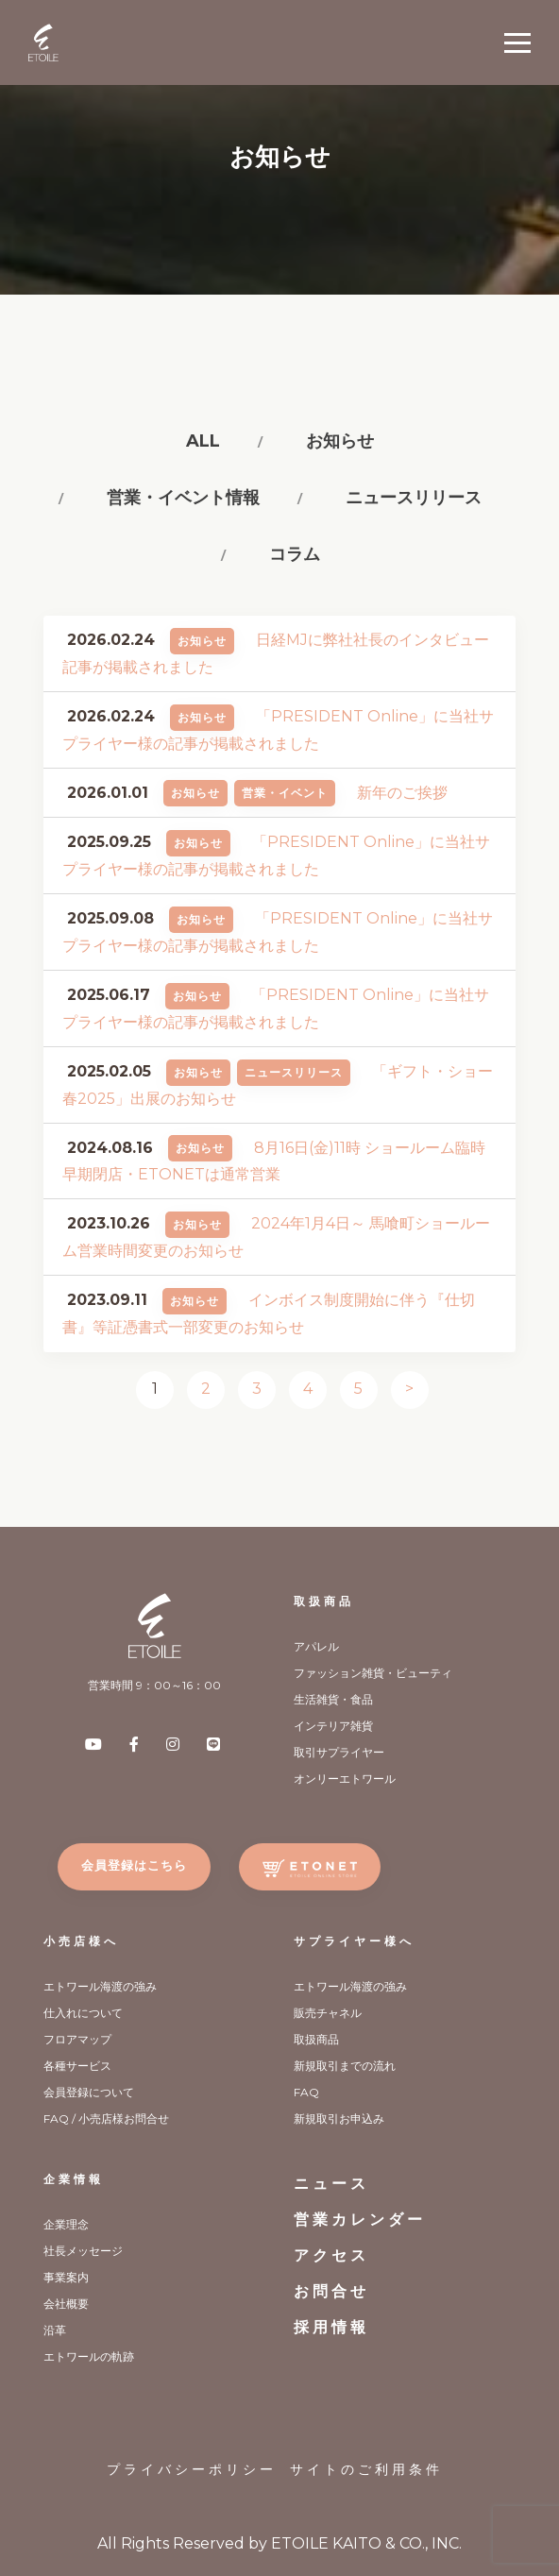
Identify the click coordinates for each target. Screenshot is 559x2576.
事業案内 (66, 2277)
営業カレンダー (360, 2220)
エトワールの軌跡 (88, 2356)
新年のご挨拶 (402, 793)
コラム (294, 554)
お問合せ (331, 2291)
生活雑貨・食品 (333, 1699)
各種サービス (77, 2066)
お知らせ (340, 441)
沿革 (54, 2330)
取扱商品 (324, 1601)
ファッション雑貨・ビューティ (373, 1673)
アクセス (331, 2255)
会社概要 (66, 2303)
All (203, 441)
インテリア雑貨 (333, 1726)
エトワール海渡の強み (100, 1986)
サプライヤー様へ (354, 1941)
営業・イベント (285, 793)
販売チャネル (328, 2013)
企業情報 (73, 2179)
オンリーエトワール (345, 1778)
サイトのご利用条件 (366, 2469)
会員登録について (88, 2092)
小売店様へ (81, 1941)
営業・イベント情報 (183, 497)
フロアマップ (77, 2039)
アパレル (316, 1646)
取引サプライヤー (339, 1752)
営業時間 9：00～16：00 (154, 1685)
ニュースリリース (414, 497)
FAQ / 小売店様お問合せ (106, 2118)
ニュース (331, 2184)
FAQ (306, 2092)
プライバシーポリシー (192, 2469)
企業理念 (66, 2224)
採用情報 (331, 2327)
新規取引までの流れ (345, 2066)
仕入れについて (83, 2013)
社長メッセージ (83, 2251)
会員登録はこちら (134, 1865)
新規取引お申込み (339, 2118)
